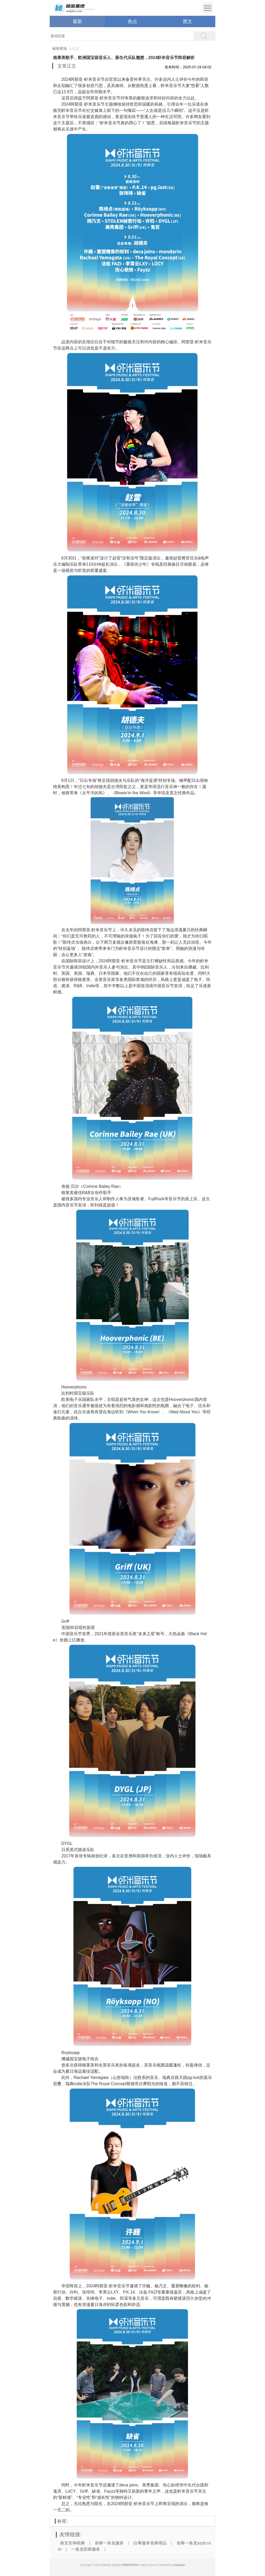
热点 (132, 21)
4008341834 (129, 2565)
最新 (77, 21)
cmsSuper (179, 2565)
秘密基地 (59, 48)
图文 (187, 21)
